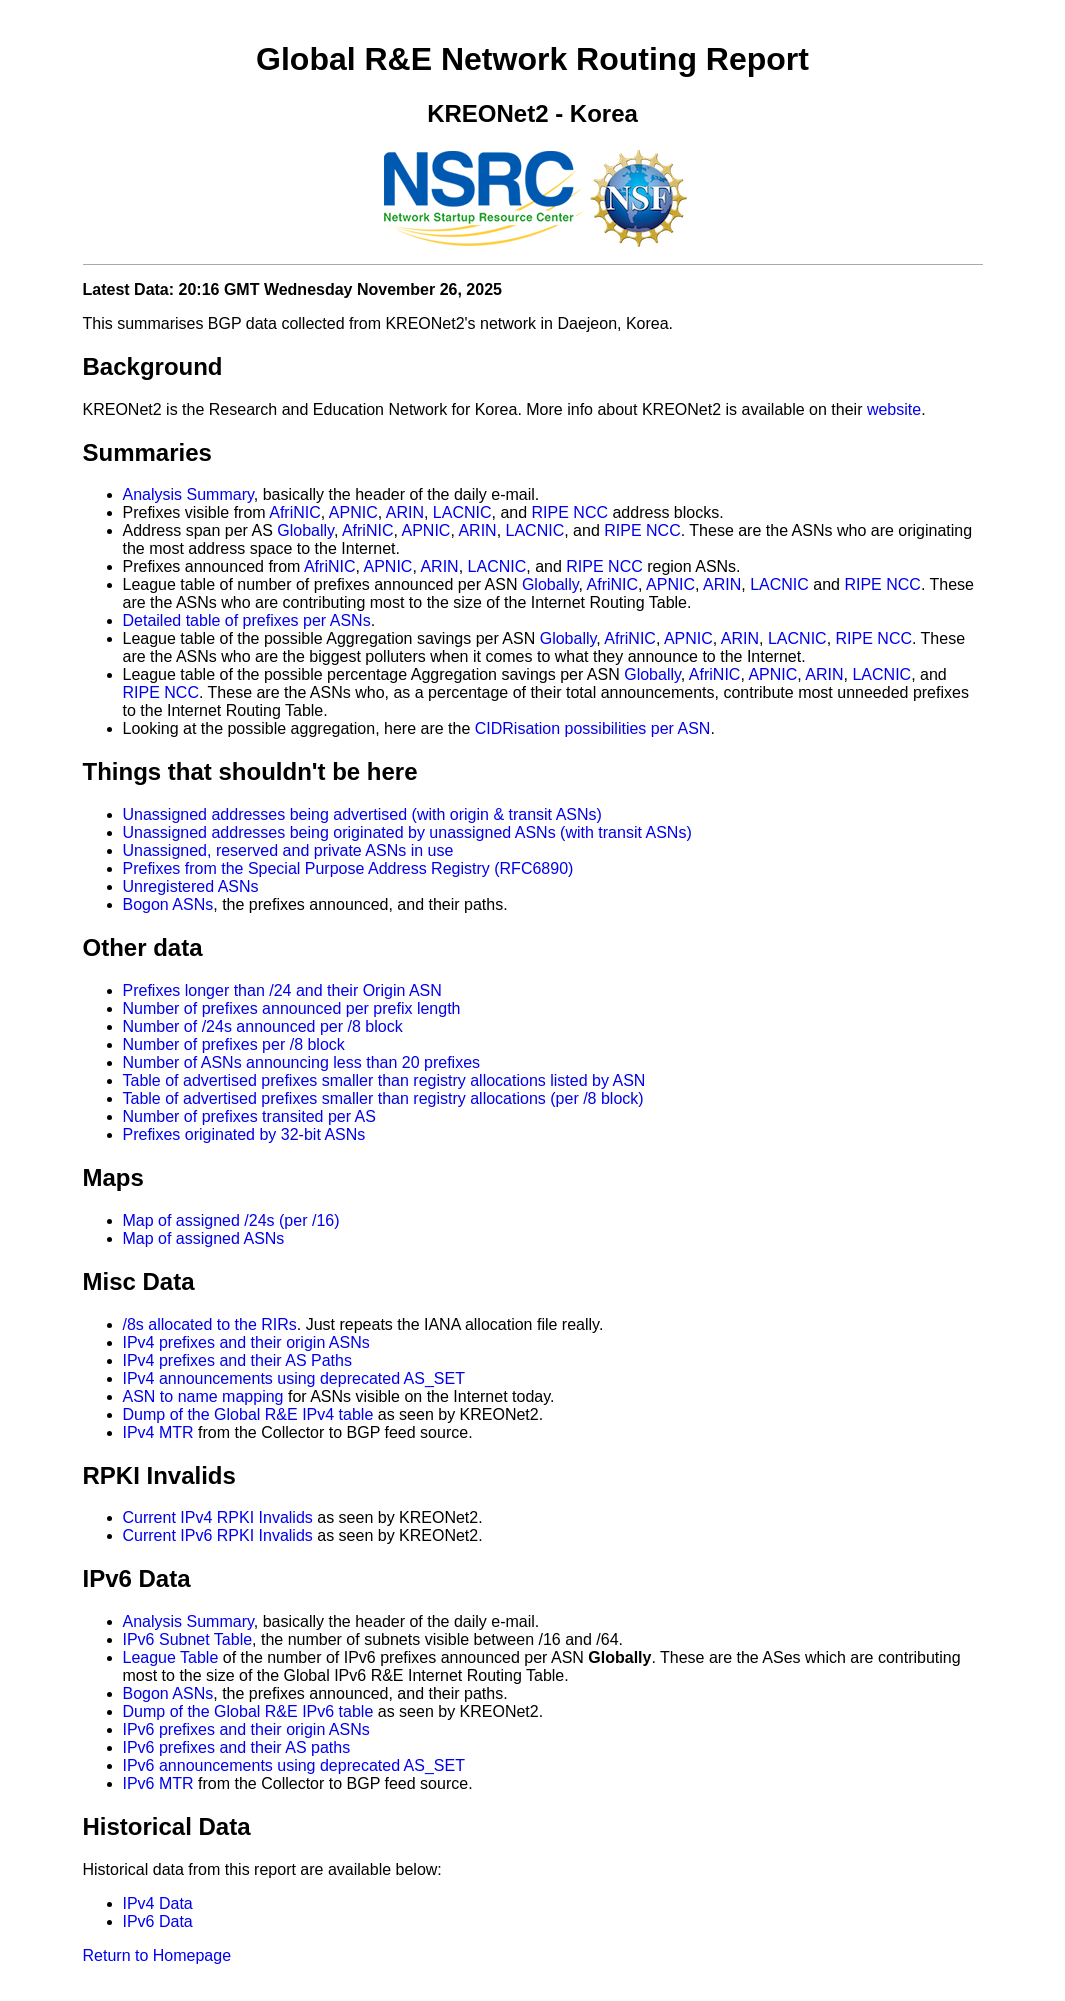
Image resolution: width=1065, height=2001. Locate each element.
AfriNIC (295, 512)
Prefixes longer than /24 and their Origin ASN (282, 990)
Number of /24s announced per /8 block (263, 1026)
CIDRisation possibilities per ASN (593, 728)
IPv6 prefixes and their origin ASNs (246, 1729)
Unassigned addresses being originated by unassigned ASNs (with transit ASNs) (407, 832)
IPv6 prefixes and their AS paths (237, 1747)
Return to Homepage (157, 1955)
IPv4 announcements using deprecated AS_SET (294, 1378)
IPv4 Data (158, 1903)
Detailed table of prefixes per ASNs (247, 620)
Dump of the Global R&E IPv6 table (248, 1711)
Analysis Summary (188, 494)
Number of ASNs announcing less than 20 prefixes (302, 1062)
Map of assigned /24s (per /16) (231, 1220)
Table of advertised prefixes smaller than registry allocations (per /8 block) (383, 1098)
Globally (305, 530)
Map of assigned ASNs (204, 1238)
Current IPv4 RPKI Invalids (218, 1517)
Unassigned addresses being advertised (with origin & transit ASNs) (362, 814)
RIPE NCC (570, 512)
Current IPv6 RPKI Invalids (218, 1535)
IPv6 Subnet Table (188, 1639)
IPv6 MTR (158, 1783)
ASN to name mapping (203, 1396)
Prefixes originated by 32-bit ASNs (244, 1134)
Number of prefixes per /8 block (234, 1044)
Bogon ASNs (168, 904)
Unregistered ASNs (191, 886)
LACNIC (462, 512)
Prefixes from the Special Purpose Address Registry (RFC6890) (348, 868)
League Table (171, 1657)
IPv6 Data (158, 1921)
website (894, 409)
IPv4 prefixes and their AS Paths (237, 1360)
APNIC (353, 512)
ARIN (405, 512)
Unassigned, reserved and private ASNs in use (288, 850)
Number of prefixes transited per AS (249, 1116)
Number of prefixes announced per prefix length (292, 1008)
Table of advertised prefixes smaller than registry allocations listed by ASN (384, 1080)
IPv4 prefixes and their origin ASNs (246, 1342)
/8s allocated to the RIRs (210, 1324)
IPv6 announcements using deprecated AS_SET (294, 1765)
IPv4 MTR (158, 1432)
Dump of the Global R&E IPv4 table (248, 1414)
